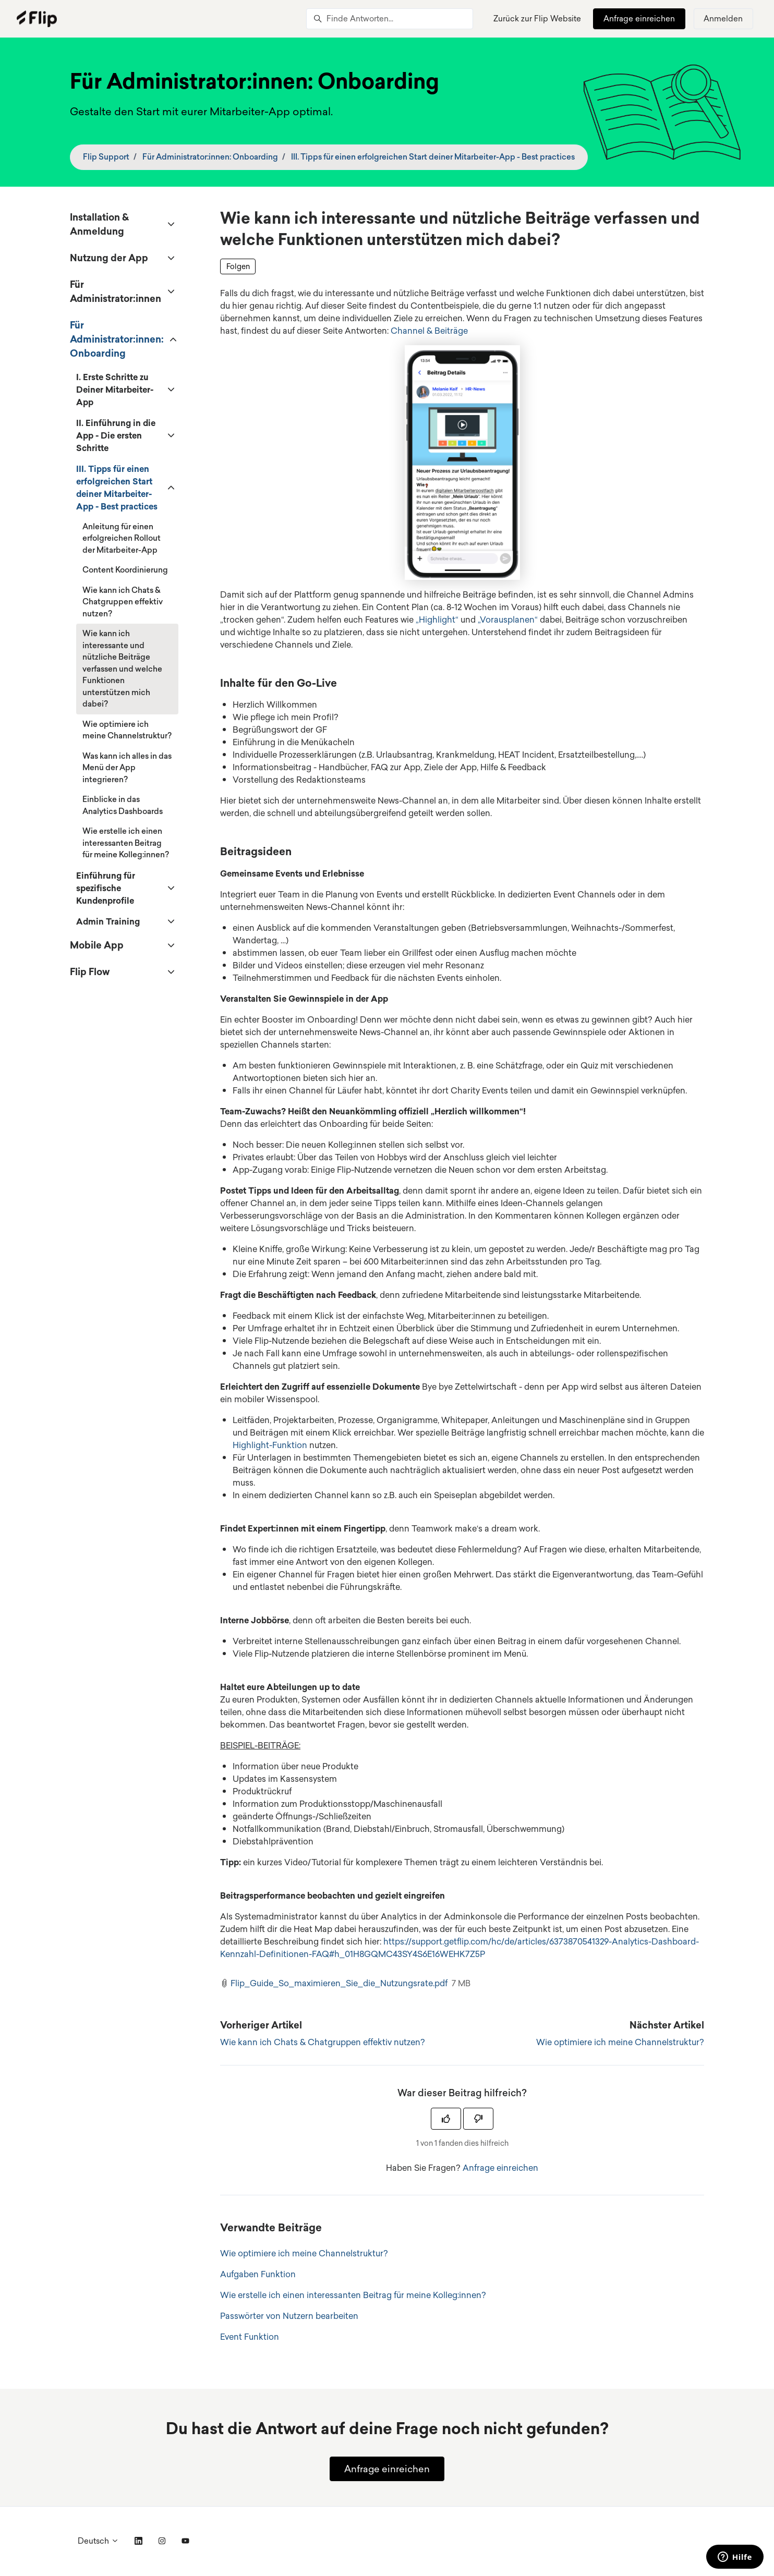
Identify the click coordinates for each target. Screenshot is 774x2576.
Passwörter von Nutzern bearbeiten (289, 2316)
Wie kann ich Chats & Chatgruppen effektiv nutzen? (322, 2042)
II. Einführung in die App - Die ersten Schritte (115, 435)
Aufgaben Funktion (258, 2274)
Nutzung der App (109, 257)
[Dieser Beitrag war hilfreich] (446, 2119)
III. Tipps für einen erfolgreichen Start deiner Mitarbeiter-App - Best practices (433, 156)
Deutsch (98, 2540)
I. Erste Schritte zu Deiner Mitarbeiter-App (114, 389)
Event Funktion (249, 2336)
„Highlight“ (437, 619)
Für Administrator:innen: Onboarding (210, 156)
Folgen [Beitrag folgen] (238, 266)
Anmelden (723, 18)
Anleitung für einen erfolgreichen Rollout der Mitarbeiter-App (121, 538)
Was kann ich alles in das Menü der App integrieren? (127, 767)
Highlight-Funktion (270, 1445)
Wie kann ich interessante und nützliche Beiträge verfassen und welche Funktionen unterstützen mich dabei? (122, 668)
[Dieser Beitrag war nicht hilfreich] (478, 2119)
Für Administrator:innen (115, 291)
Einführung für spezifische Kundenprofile (105, 888)
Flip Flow (90, 971)
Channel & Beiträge (429, 330)
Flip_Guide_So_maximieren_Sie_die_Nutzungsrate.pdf (339, 1983)
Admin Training (108, 921)
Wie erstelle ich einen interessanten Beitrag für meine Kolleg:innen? (353, 2295)
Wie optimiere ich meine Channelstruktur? (620, 2042)
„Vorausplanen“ (508, 619)
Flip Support (106, 156)
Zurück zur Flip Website (537, 18)
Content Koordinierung (125, 569)
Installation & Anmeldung (99, 224)
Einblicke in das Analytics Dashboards (122, 805)
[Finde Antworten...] (389, 18)
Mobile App (97, 945)
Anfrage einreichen (639, 18)
